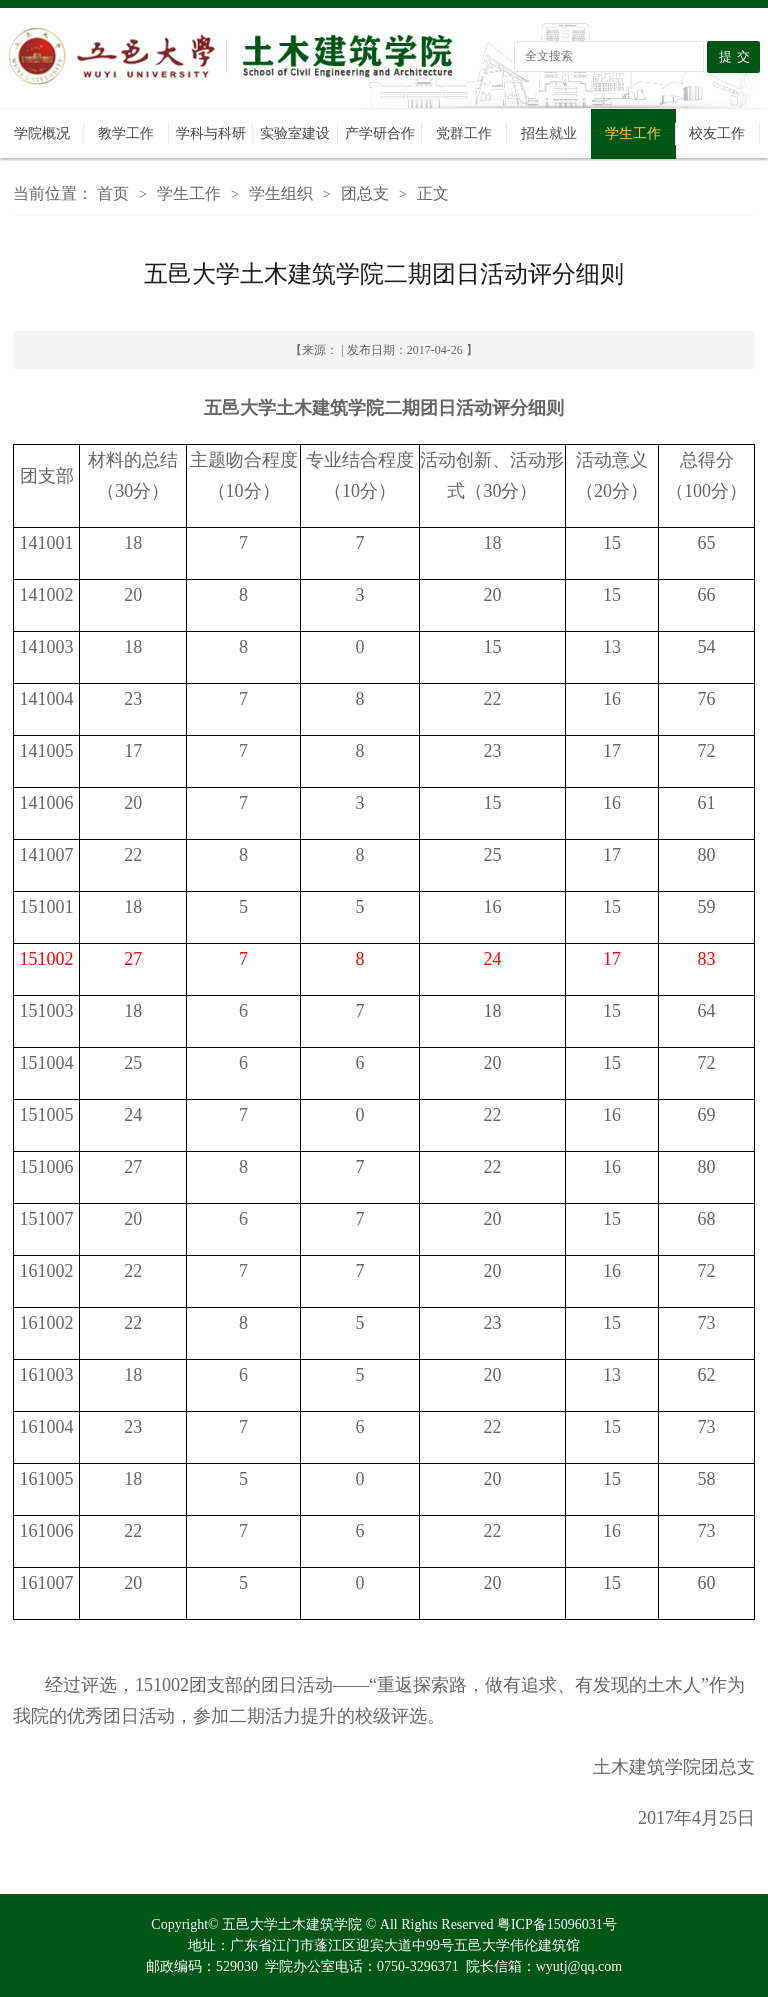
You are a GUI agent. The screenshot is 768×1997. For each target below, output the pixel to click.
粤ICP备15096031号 (557, 1924)
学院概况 (42, 133)
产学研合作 (380, 133)
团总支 (365, 193)
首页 (113, 193)
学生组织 (281, 193)
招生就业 (549, 133)
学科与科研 (211, 133)
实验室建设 (295, 133)
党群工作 (464, 133)
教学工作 (126, 133)
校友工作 (717, 133)
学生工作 (633, 133)
